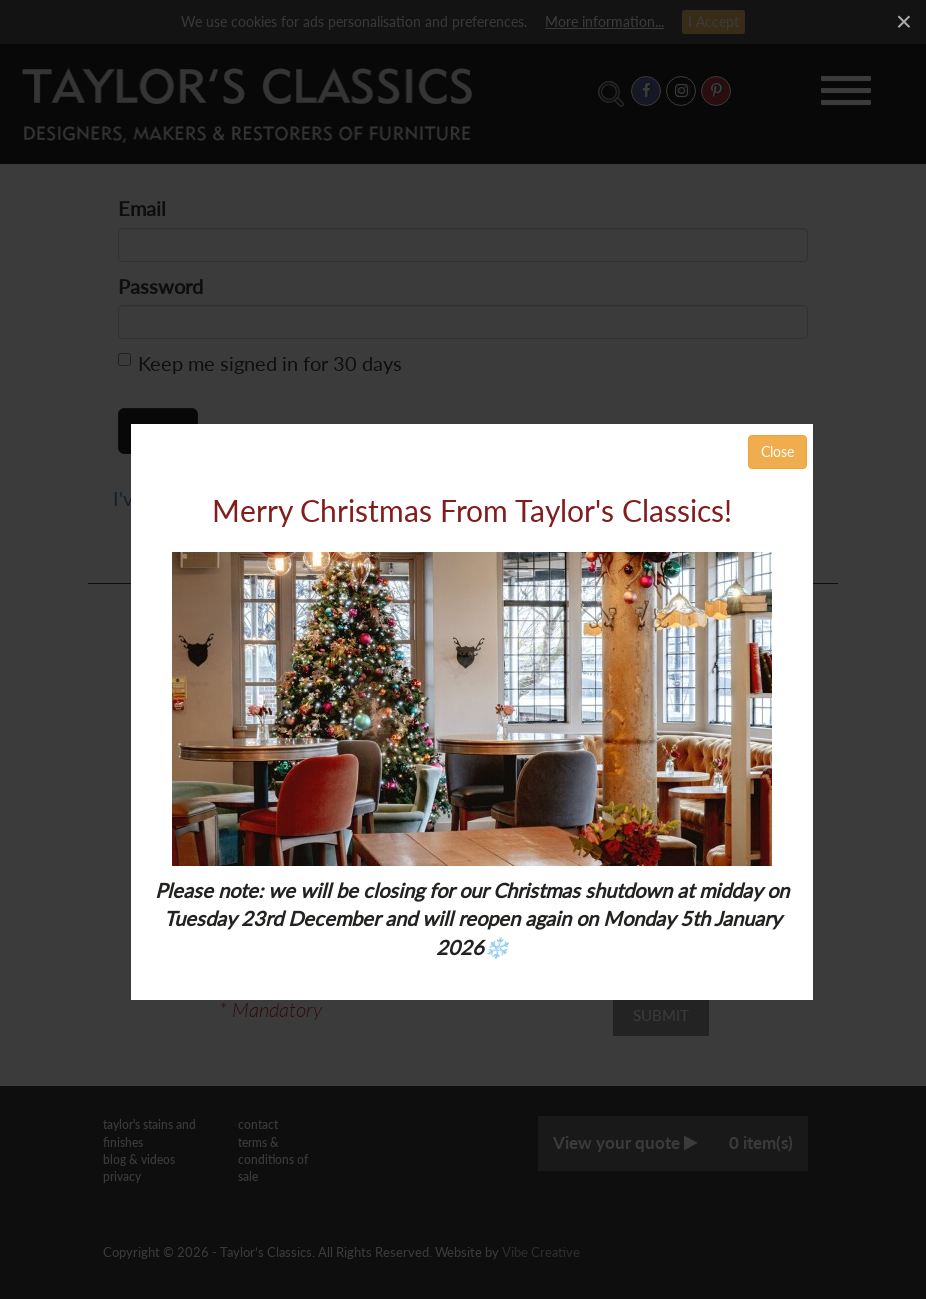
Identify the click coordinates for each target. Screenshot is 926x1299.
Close (777, 451)
